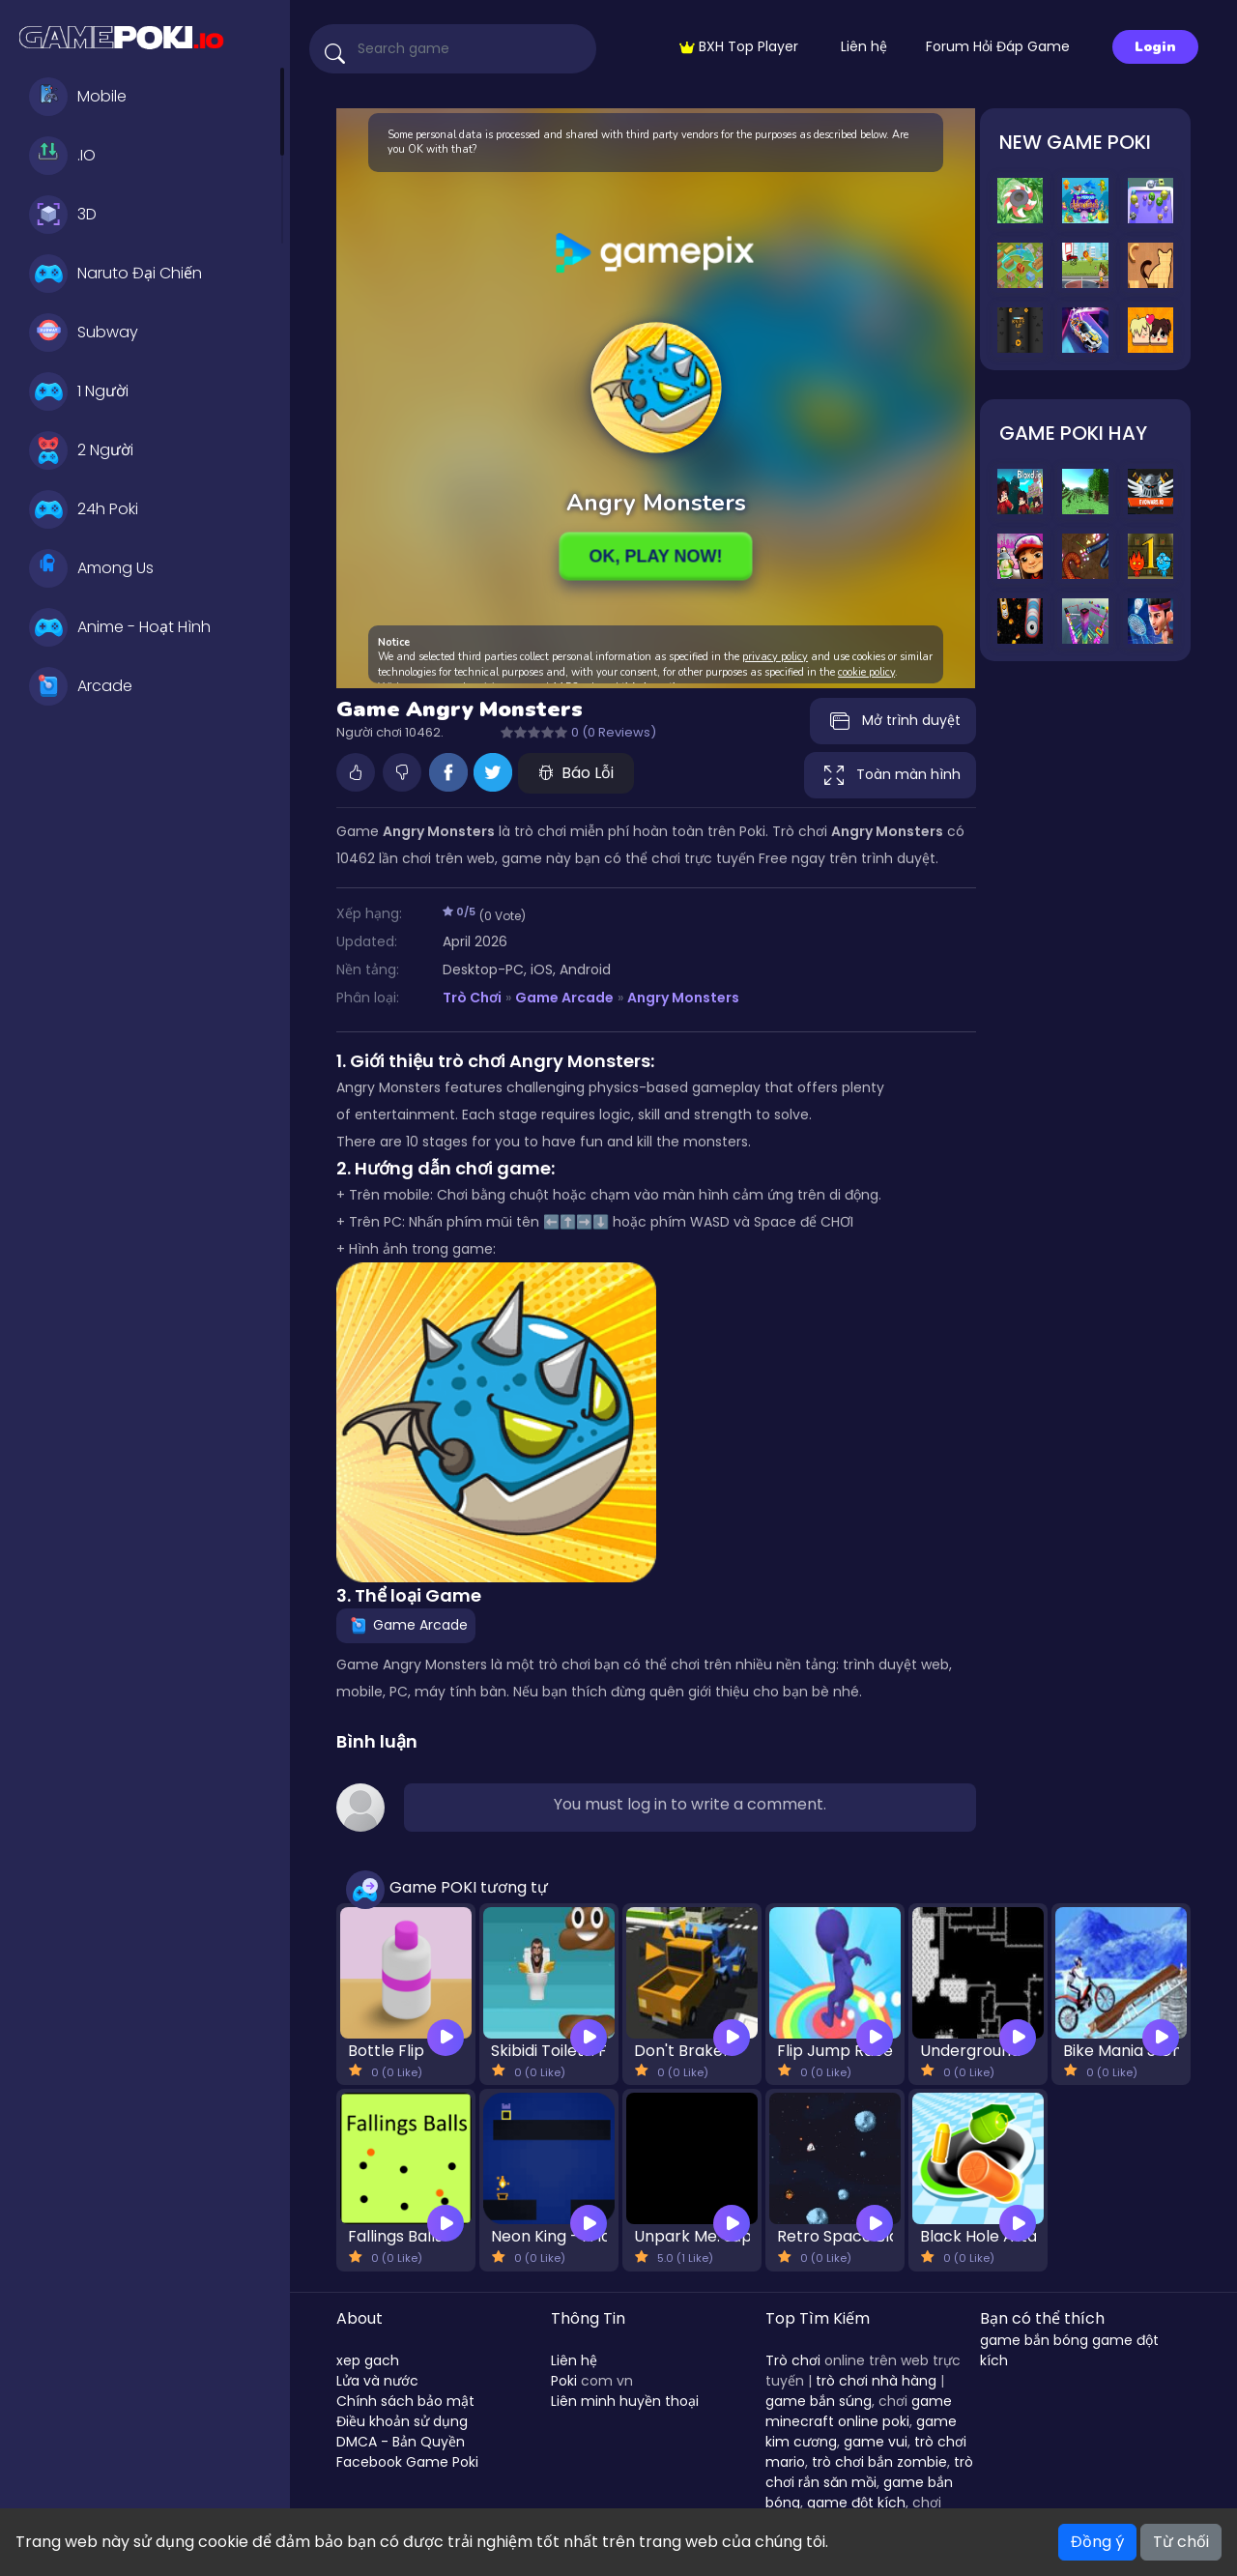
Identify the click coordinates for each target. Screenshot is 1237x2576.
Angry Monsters (683, 997)
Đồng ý (1097, 2542)
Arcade (80, 686)
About (359, 2318)
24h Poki (83, 509)
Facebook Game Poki (407, 2462)
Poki (564, 2380)
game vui (875, 2441)
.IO (62, 155)
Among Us (91, 568)
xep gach (367, 2360)
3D (63, 214)
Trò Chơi (472, 997)
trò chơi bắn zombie (879, 2462)
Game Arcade (564, 997)
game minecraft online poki (858, 2411)
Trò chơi (792, 2360)
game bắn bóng (1034, 2340)
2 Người (81, 450)
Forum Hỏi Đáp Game (998, 46)
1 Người (79, 391)
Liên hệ (864, 46)
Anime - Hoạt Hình (120, 627)
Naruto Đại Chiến (115, 273)
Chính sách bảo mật (405, 2401)
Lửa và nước (377, 2380)
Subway (83, 332)
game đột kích (856, 2502)
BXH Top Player (738, 46)
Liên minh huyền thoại (625, 2401)
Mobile (78, 96)
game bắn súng (818, 2401)
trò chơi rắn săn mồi (869, 2472)
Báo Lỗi (576, 773)
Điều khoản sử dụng (402, 2421)
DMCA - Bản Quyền (400, 2441)
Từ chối (1181, 2542)
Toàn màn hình (890, 775)
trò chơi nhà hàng (876, 2380)
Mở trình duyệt (893, 721)
